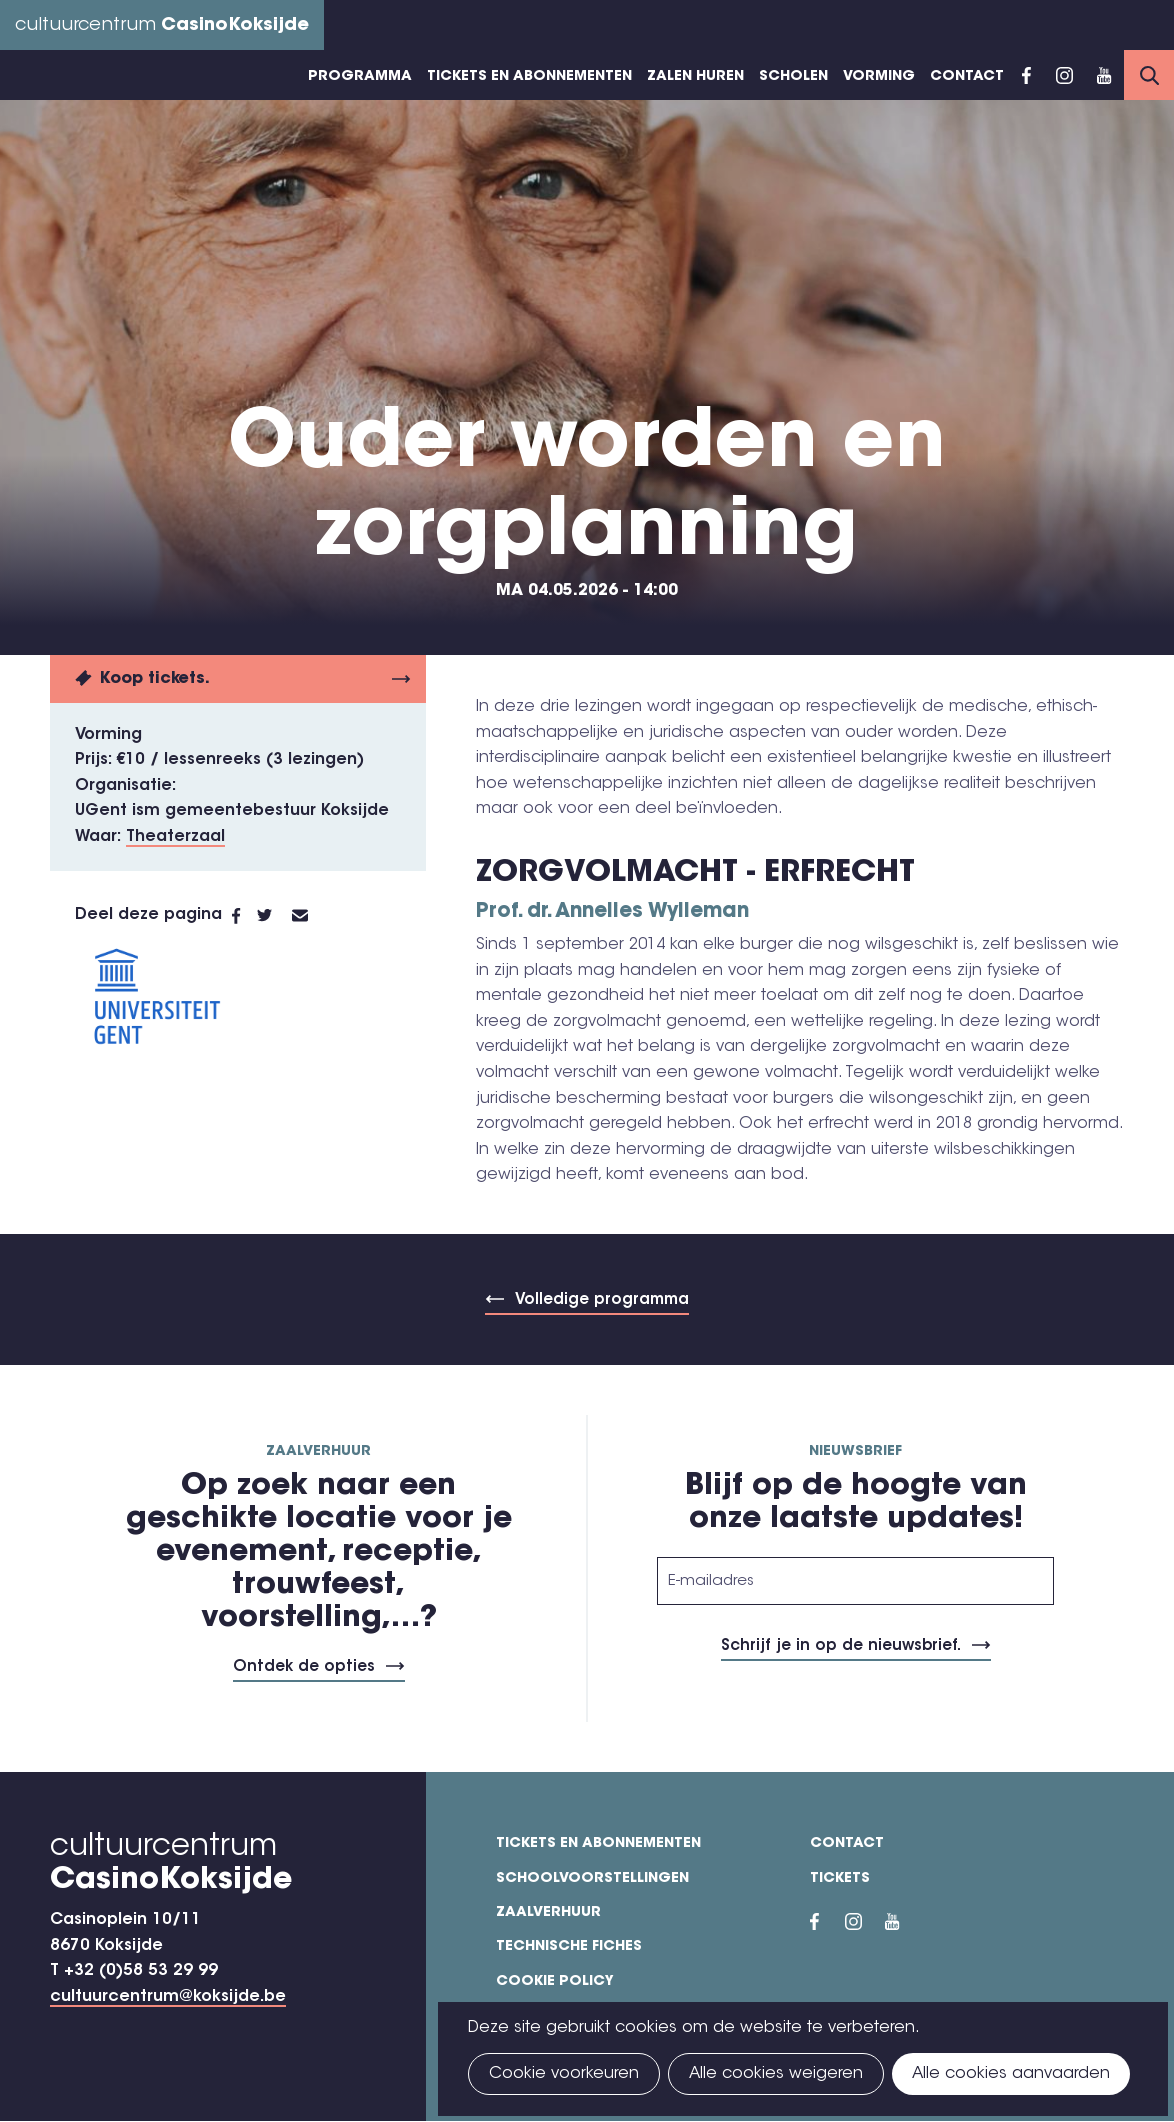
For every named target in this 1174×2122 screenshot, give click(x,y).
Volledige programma (602, 1300)
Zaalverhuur (548, 1913)
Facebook (1026, 75)
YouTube (1104, 75)
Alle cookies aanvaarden (1011, 2074)
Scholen (793, 77)
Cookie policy (555, 1982)
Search (1149, 75)
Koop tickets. (155, 679)
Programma (360, 77)
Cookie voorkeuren (564, 2074)
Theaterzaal (175, 837)
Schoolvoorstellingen (592, 1879)
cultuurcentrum (162, 26)
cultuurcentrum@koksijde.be (168, 1997)
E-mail (312, 916)
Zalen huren (695, 77)
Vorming (879, 77)
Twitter (274, 916)
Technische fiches (569, 1947)
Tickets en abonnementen (529, 77)
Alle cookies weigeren (776, 2074)
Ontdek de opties (304, 1667)
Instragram (1064, 75)
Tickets (840, 1879)
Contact (967, 77)
